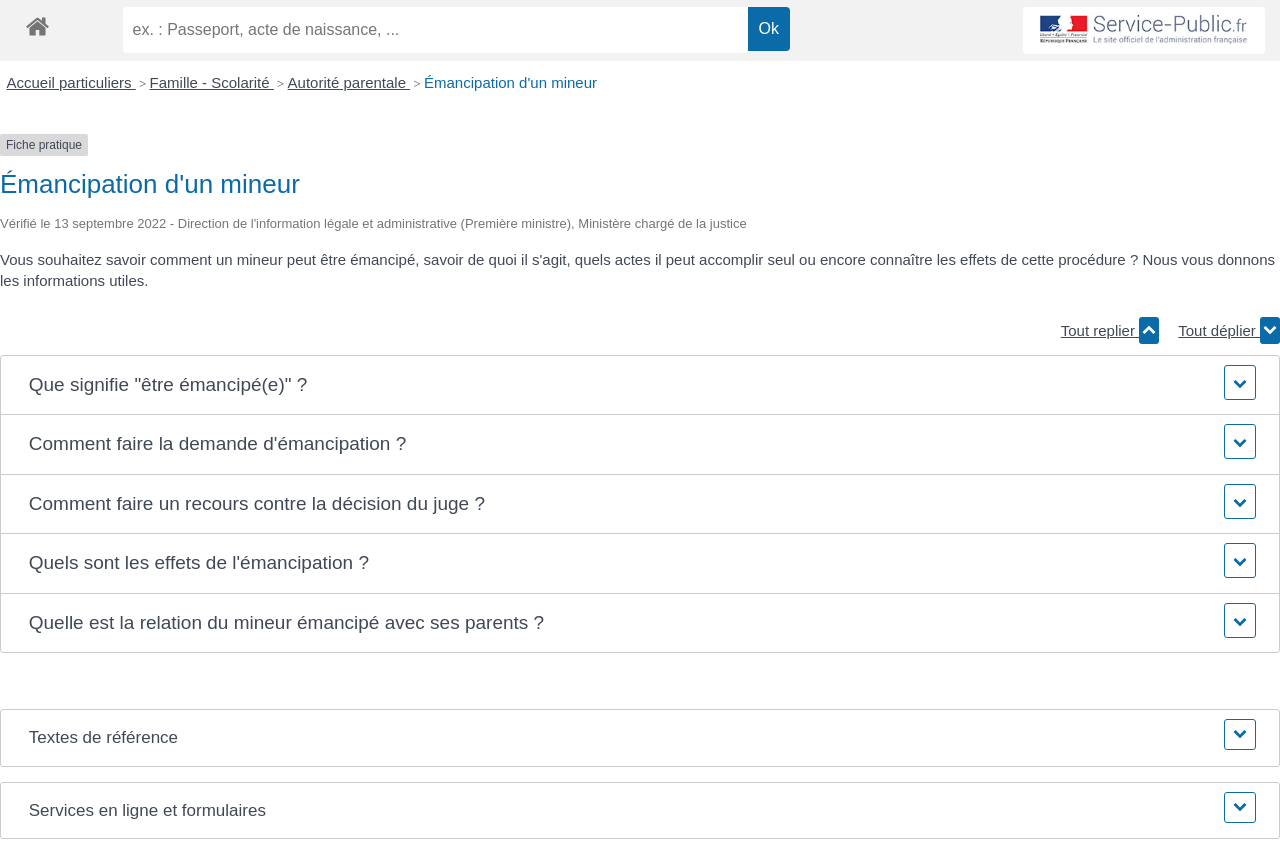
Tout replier (1110, 330)
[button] (640, 385)
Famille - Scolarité (212, 82)
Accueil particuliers (71, 82)
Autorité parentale (349, 82)
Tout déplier (1229, 330)
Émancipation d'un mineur (510, 82)
